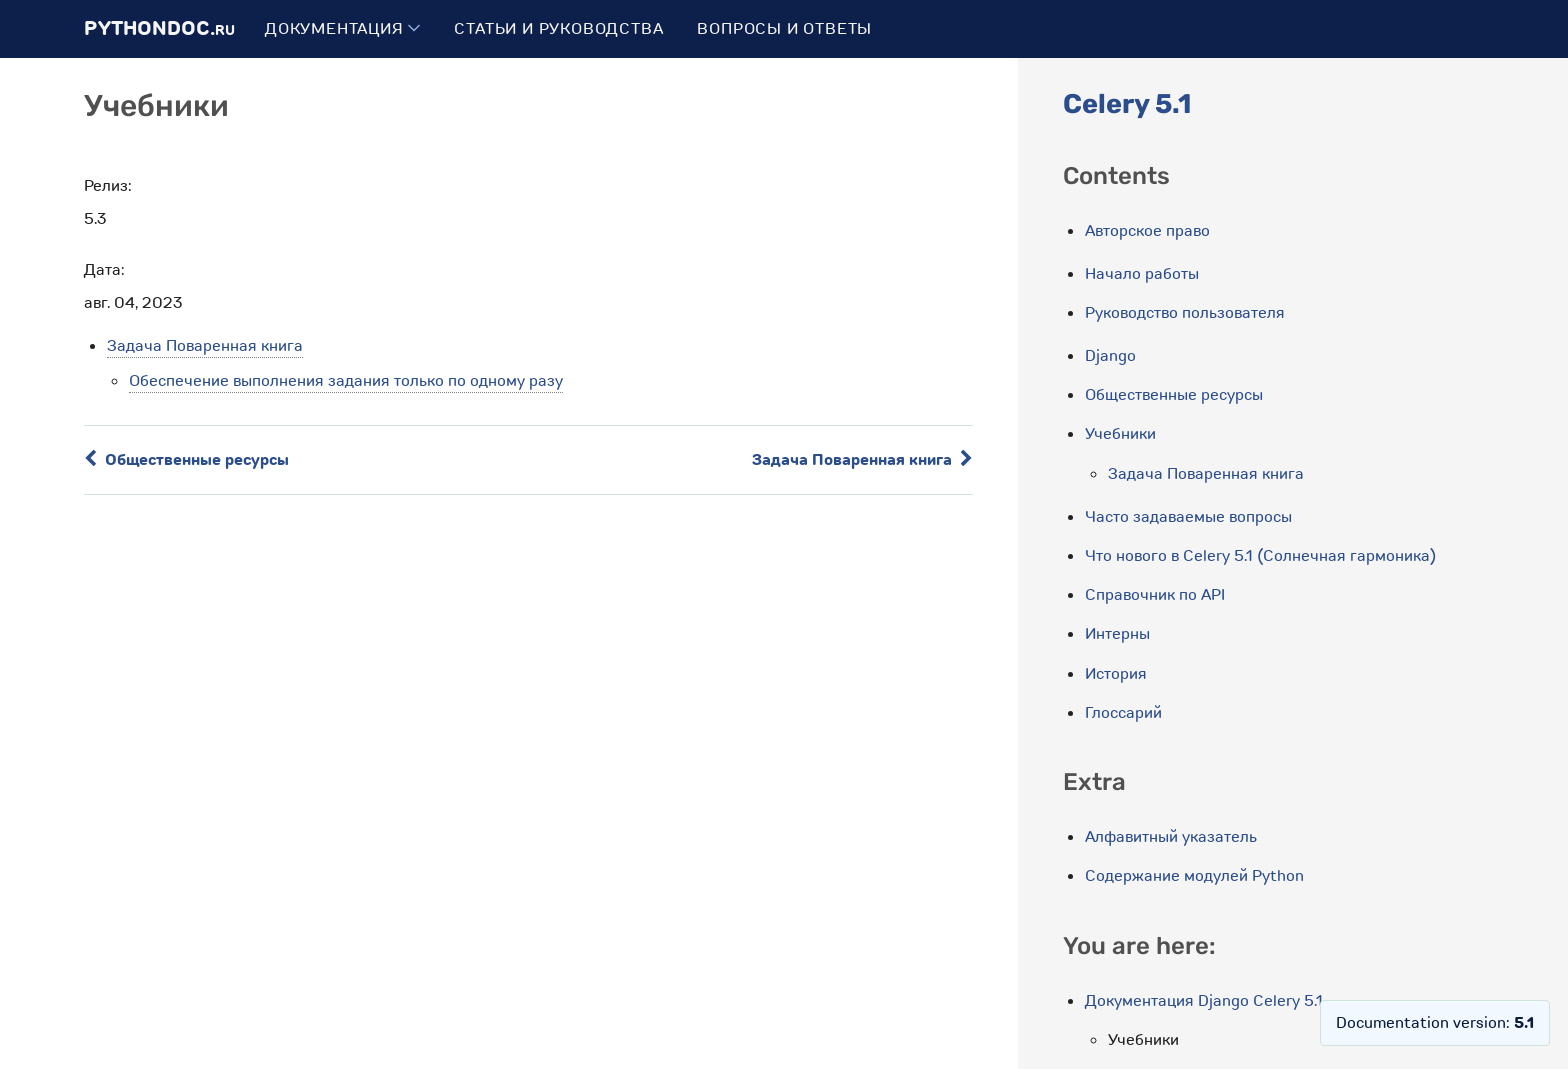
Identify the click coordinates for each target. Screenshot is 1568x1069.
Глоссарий (1123, 713)
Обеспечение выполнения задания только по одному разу (346, 381)
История (1116, 674)
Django (1110, 356)
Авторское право (1147, 231)
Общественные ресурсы (186, 460)
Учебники (1120, 434)
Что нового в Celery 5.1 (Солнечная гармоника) (1260, 556)
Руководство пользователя (1185, 313)
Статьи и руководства (558, 29)
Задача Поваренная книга (205, 346)
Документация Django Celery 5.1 (1204, 1001)
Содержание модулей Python (1194, 876)
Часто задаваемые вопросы (1188, 517)
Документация (342, 29)
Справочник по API (1155, 595)
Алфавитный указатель (1171, 837)
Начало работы (1142, 274)
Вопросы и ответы (784, 29)
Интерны (1117, 634)
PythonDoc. (159, 28)
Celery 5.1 (1127, 104)
